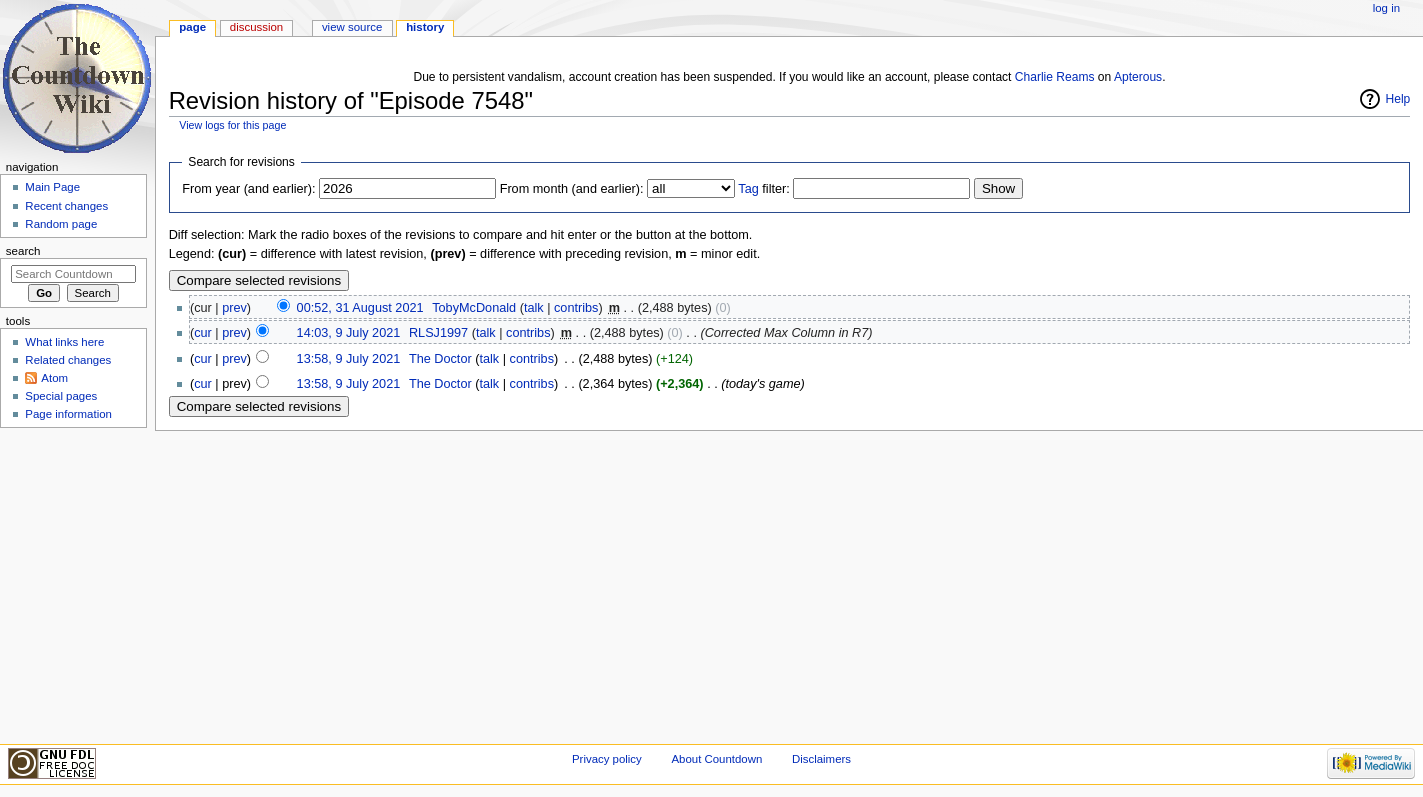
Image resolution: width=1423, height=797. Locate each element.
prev (234, 308)
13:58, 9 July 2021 (349, 359)
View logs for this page (232, 125)
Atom (54, 378)
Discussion (256, 27)
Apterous (1138, 77)
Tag (748, 189)
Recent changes (66, 206)
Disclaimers (821, 759)
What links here (64, 342)
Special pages (61, 396)
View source (352, 27)
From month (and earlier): (572, 189)
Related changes (68, 360)
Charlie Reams (1055, 77)
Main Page (52, 187)
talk (534, 308)
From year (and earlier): (248, 189)
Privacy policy (607, 759)
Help (1398, 99)
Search (23, 251)
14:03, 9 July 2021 (349, 333)
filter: (764, 189)
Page (192, 27)
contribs (576, 308)
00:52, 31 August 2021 (360, 308)
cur (203, 333)
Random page (61, 224)
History (425, 27)
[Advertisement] (73, 584)
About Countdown (716, 759)
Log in (1386, 8)
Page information (68, 414)
